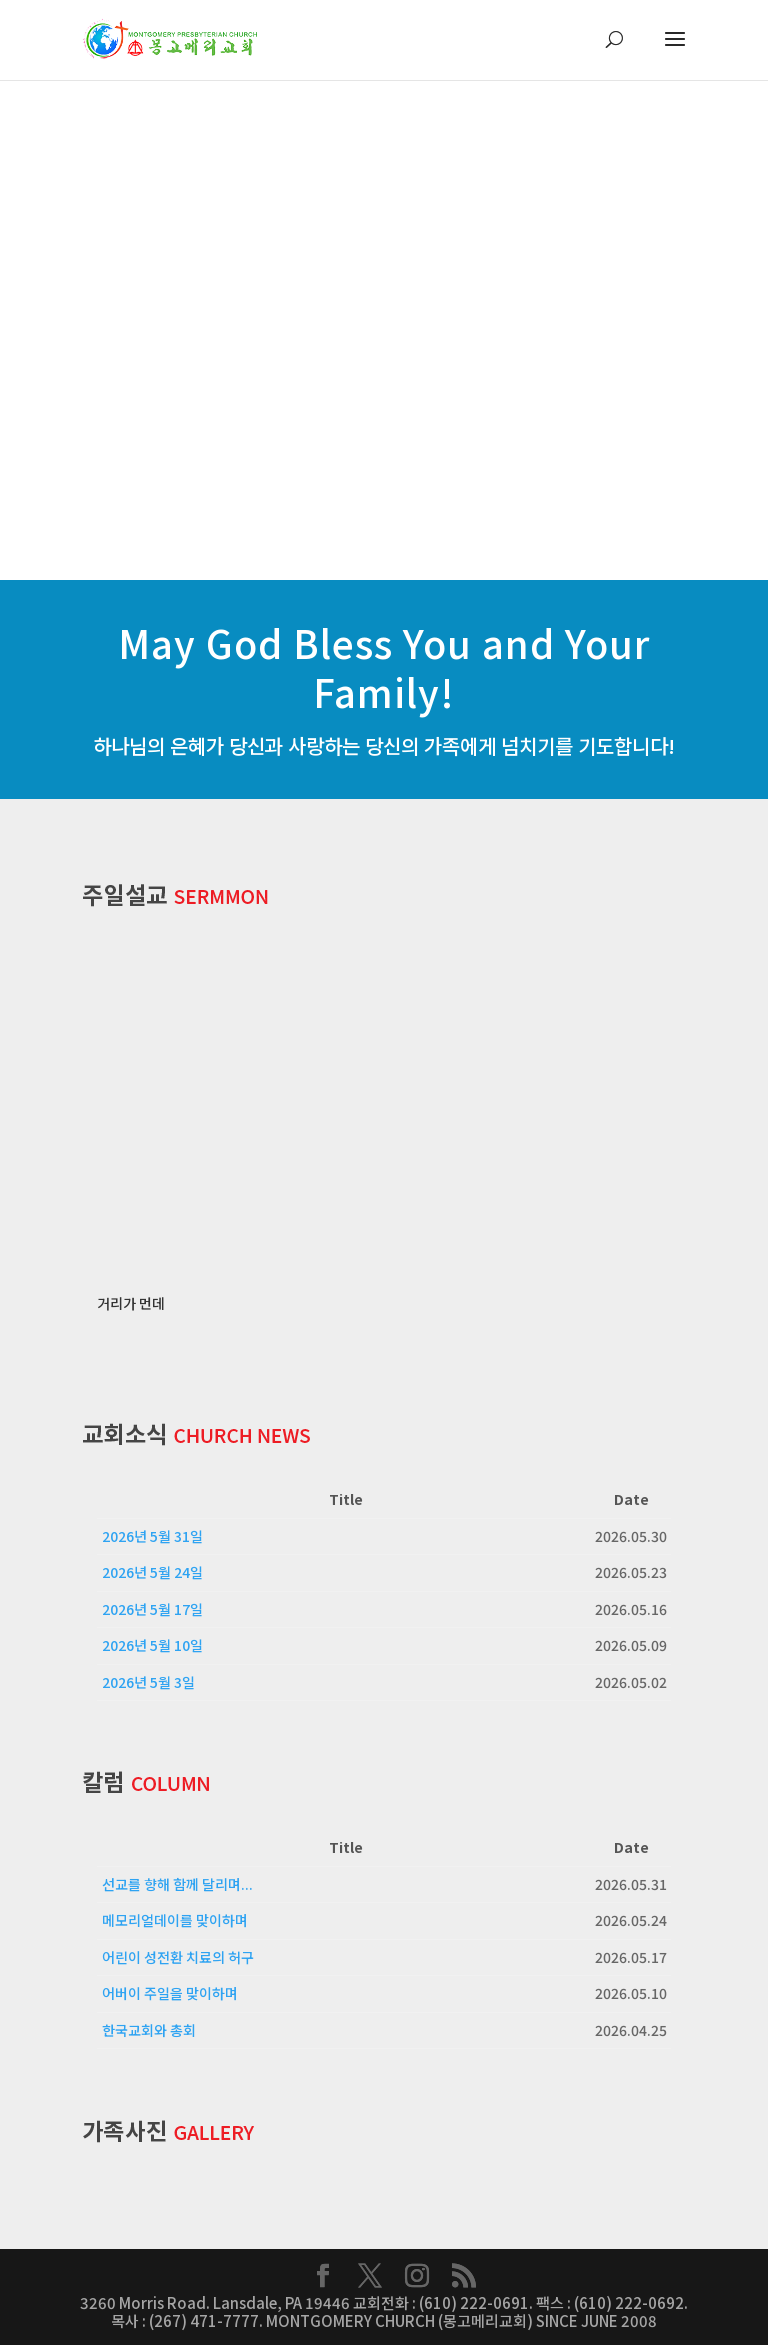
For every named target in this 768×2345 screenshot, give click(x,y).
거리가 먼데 (131, 1303)
